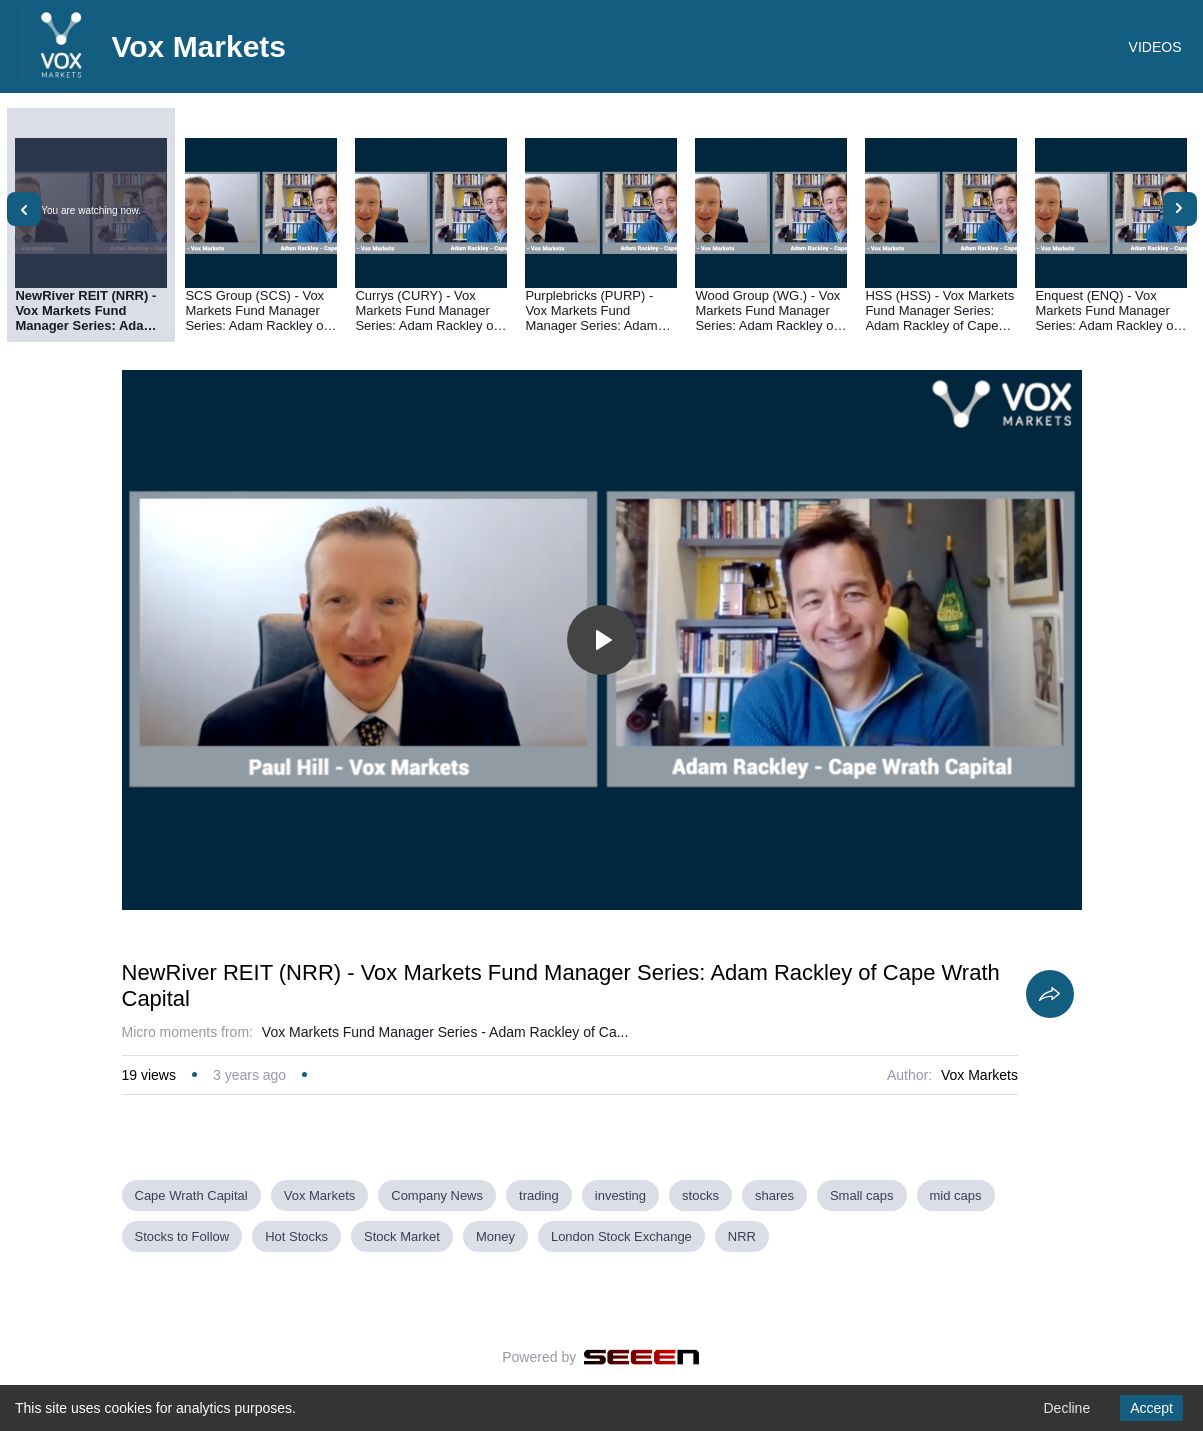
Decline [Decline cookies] (1066, 1408)
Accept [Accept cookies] (1151, 1408)
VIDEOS (1155, 47)
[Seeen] (641, 1357)
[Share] (1050, 994)
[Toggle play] (602, 640)
